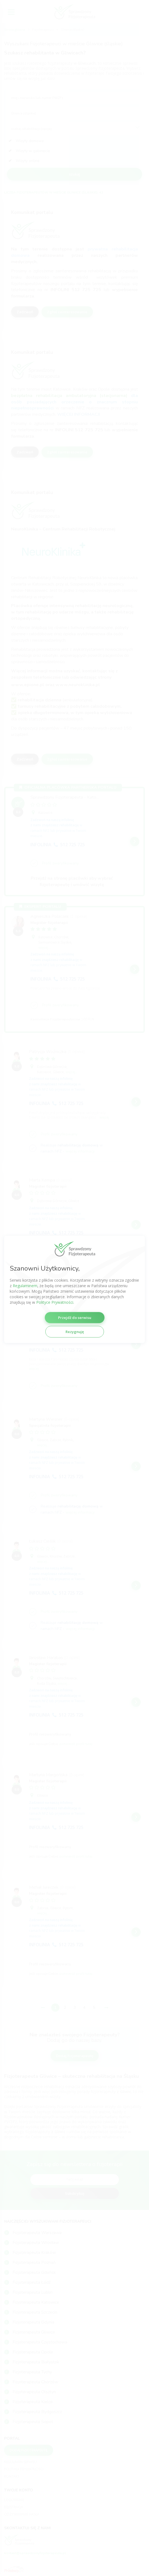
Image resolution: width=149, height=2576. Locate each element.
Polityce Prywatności (54, 1302)
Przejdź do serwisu (74, 1317)
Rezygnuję (75, 1331)
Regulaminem (25, 1285)
